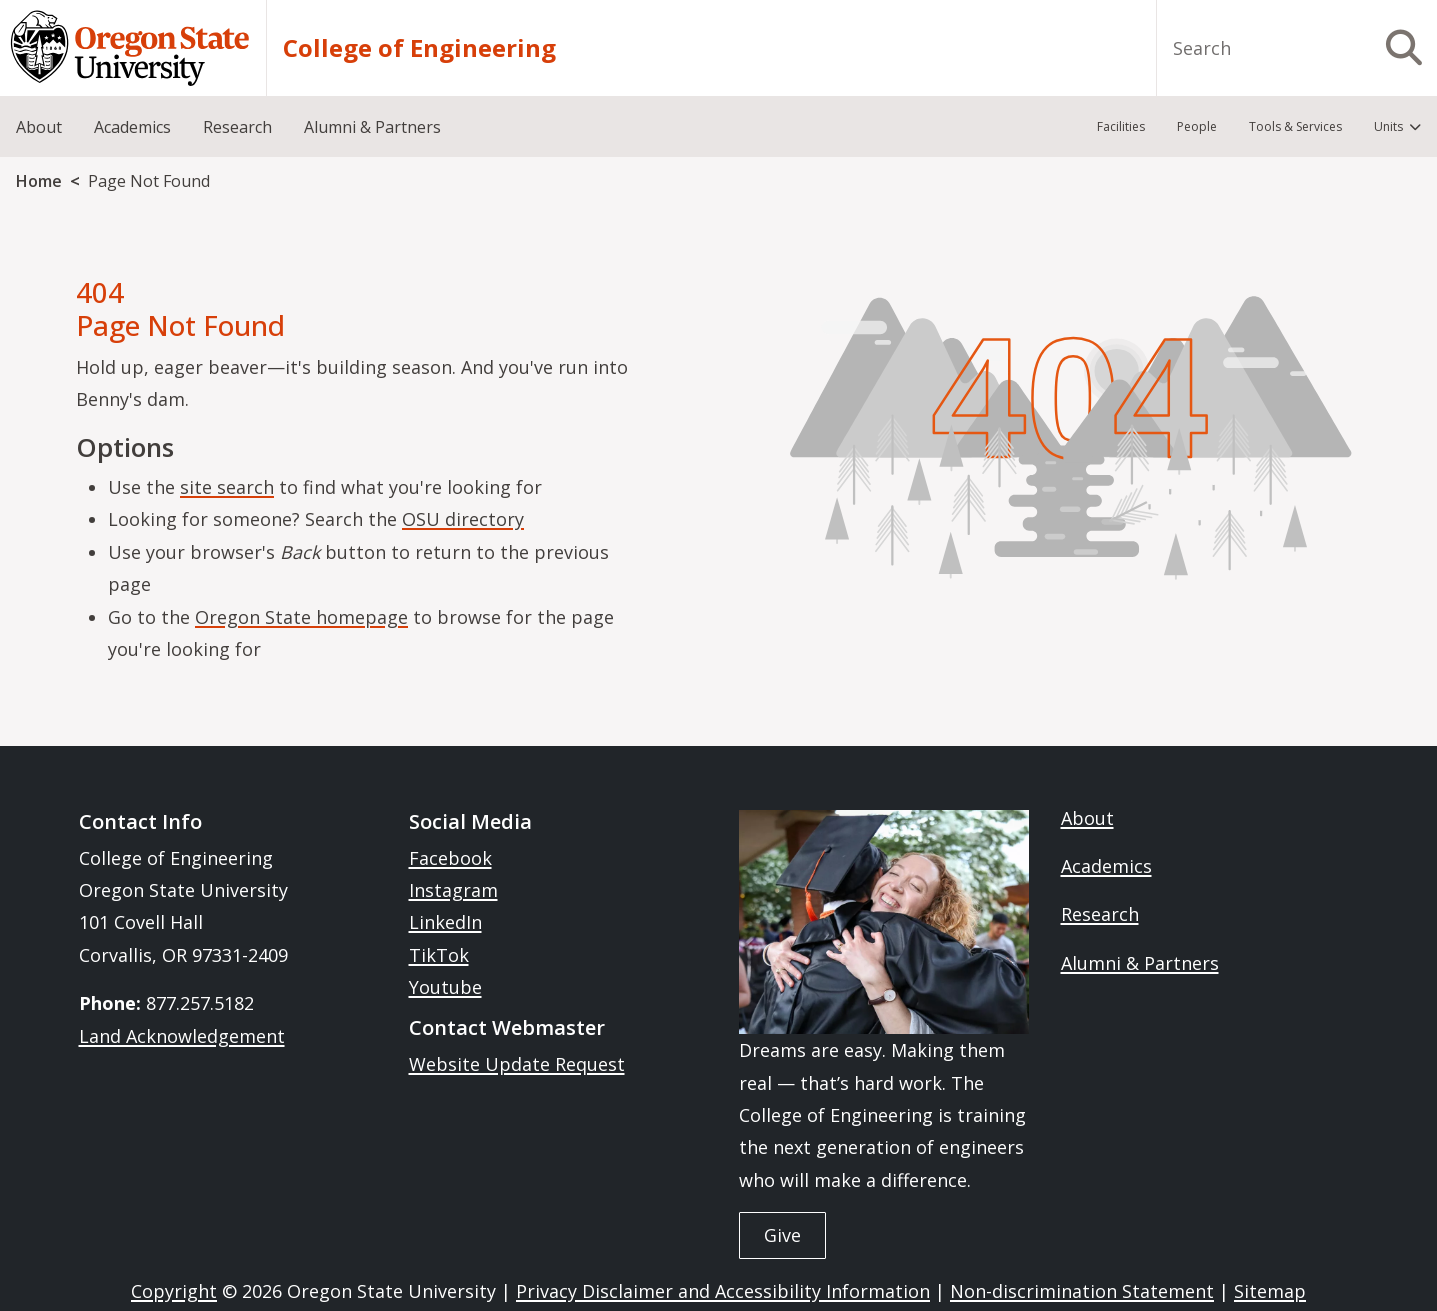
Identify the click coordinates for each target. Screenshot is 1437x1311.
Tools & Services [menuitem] (1295, 126)
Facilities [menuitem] (1121, 126)
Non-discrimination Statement (1082, 1291)
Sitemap (1270, 1291)
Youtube (445, 987)
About (1087, 818)
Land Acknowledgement (182, 1036)
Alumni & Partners (1140, 963)
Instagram (453, 890)
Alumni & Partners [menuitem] (372, 127)
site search (227, 487)
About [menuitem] (39, 127)
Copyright (174, 1291)
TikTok (439, 955)
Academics (1106, 866)
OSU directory (463, 519)
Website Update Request (517, 1064)
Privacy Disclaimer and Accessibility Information (723, 1291)
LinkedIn (445, 922)
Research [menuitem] (237, 127)
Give (782, 1235)
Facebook (450, 858)
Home (39, 181)
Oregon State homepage (301, 617)
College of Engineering (419, 48)
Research (1100, 914)
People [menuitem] (1197, 126)
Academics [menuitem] (132, 127)
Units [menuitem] (1388, 126)
